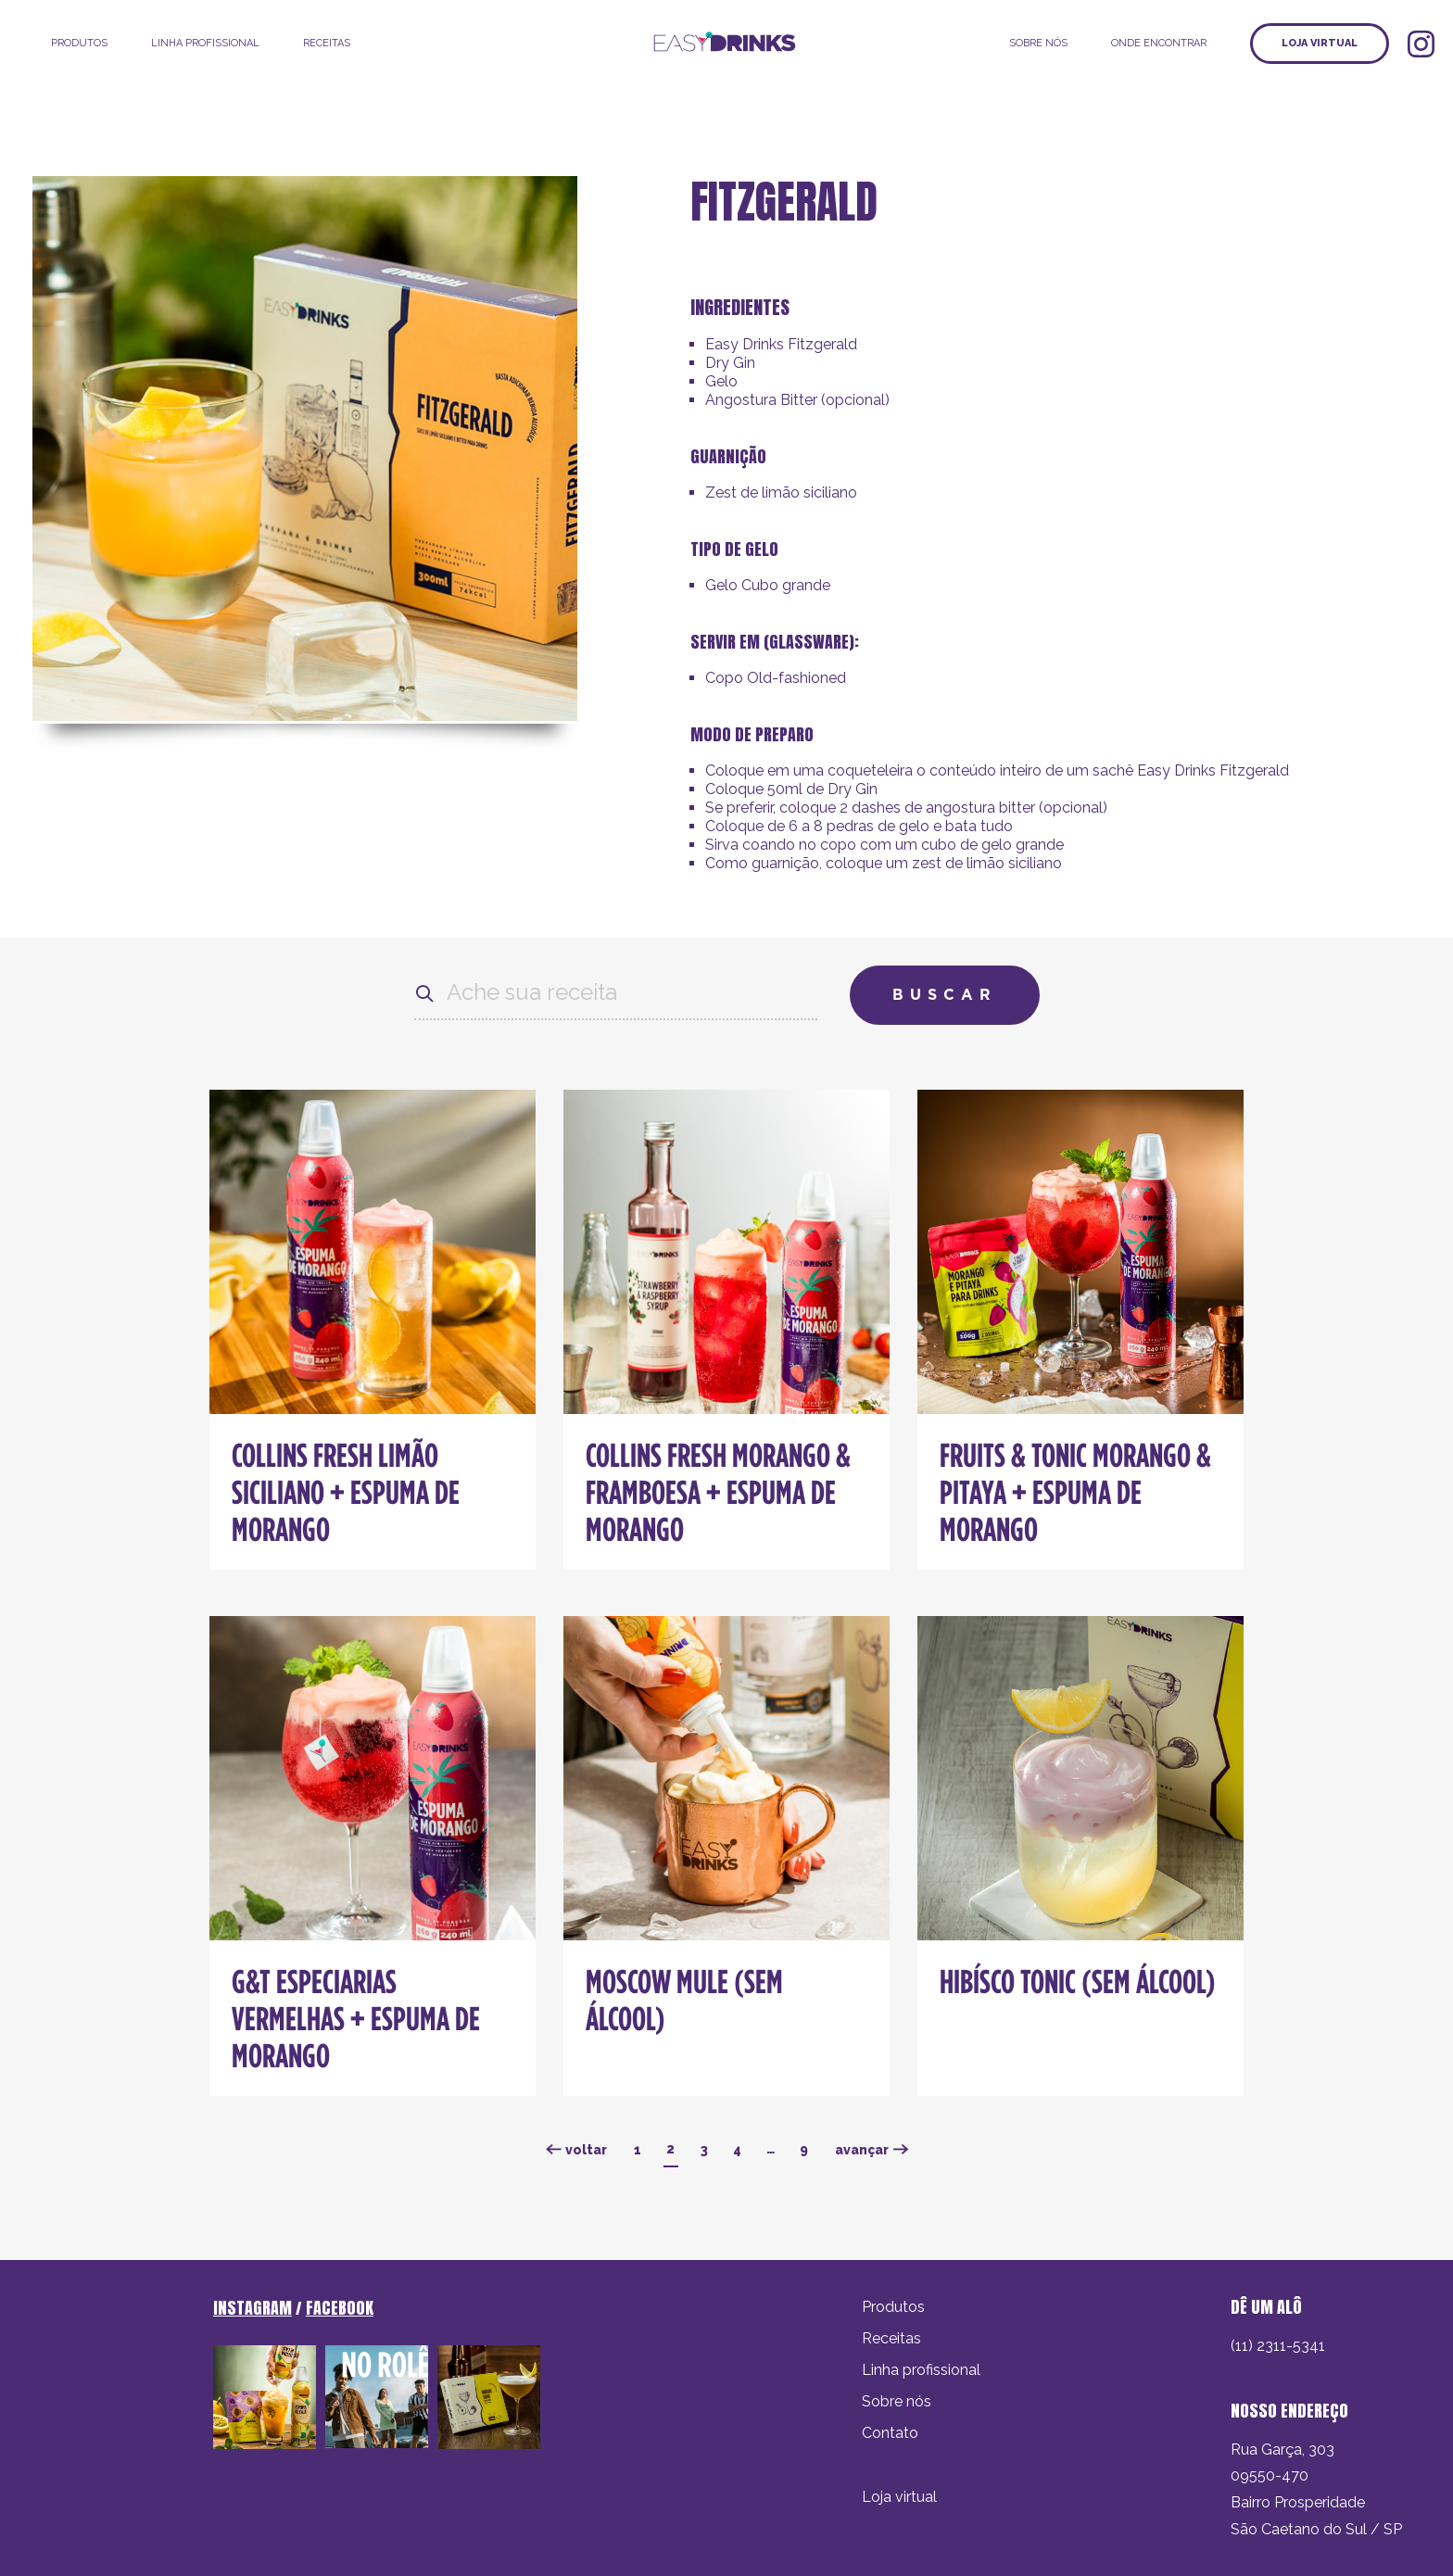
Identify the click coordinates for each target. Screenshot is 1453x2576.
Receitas (326, 43)
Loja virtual (1320, 43)
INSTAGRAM (252, 2307)
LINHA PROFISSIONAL (205, 43)
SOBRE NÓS (1038, 43)
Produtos (79, 43)
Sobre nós (896, 2401)
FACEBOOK (339, 2307)
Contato (890, 2433)
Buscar (944, 995)
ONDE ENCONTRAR (1159, 43)
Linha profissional (921, 2370)
